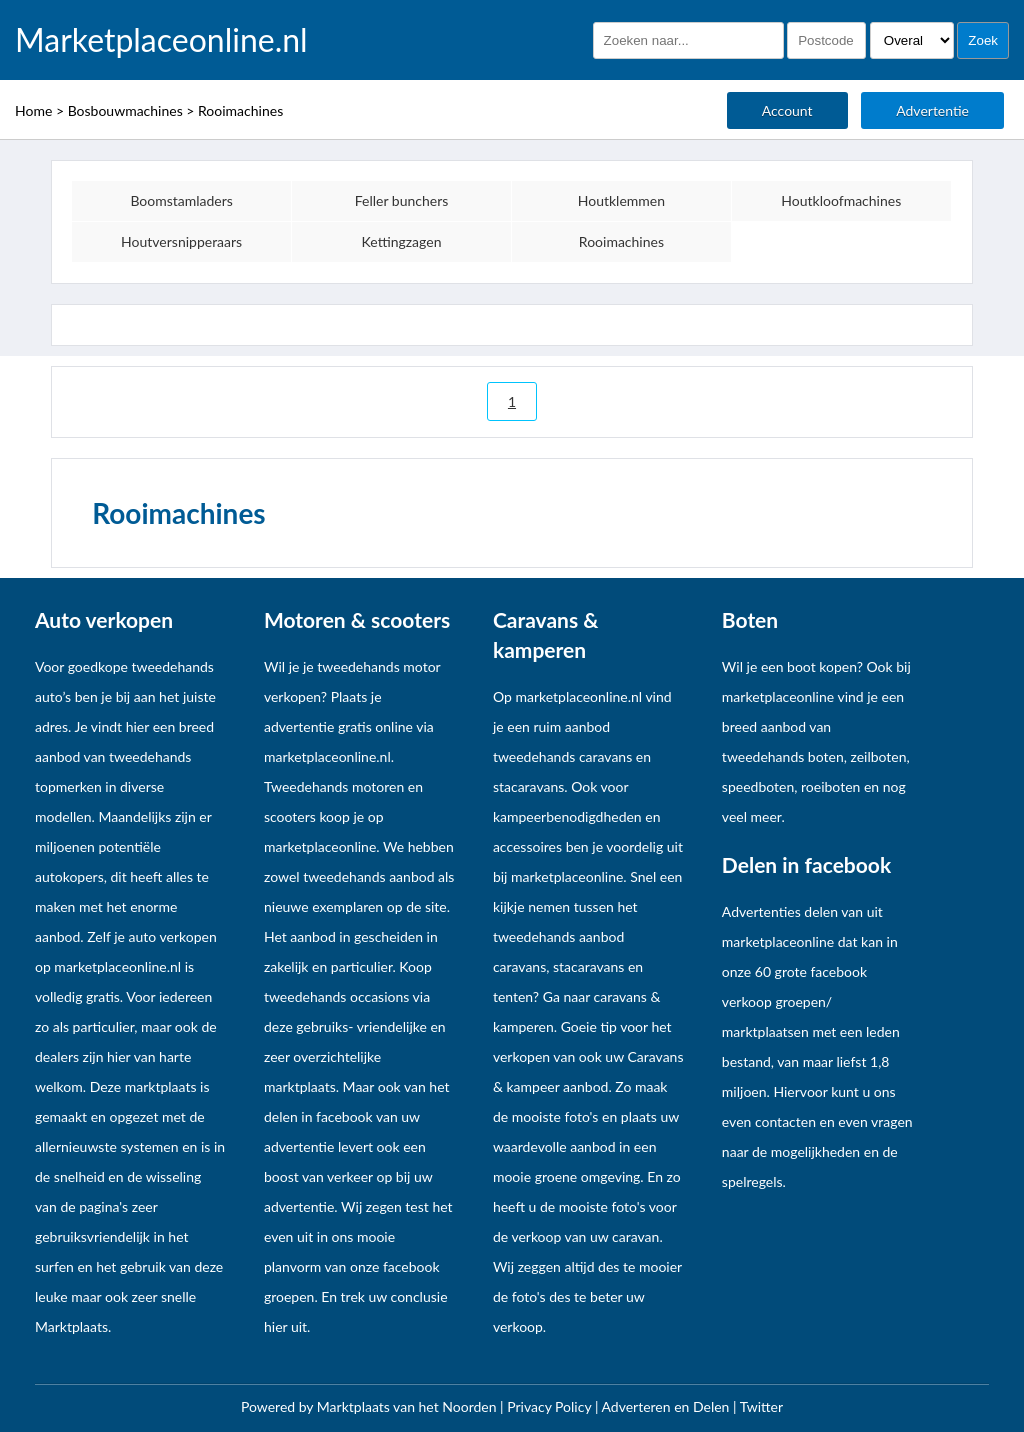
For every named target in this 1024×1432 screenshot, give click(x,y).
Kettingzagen (402, 241)
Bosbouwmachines (125, 110)
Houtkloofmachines (841, 200)
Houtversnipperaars (181, 241)
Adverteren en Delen (666, 1406)
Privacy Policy (551, 1406)
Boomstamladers (181, 200)
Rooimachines (240, 110)
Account (787, 110)
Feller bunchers (402, 200)
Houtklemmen (621, 200)
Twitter (761, 1406)
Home (33, 110)
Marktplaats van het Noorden (408, 1406)
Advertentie (932, 110)
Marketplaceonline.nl (161, 40)
